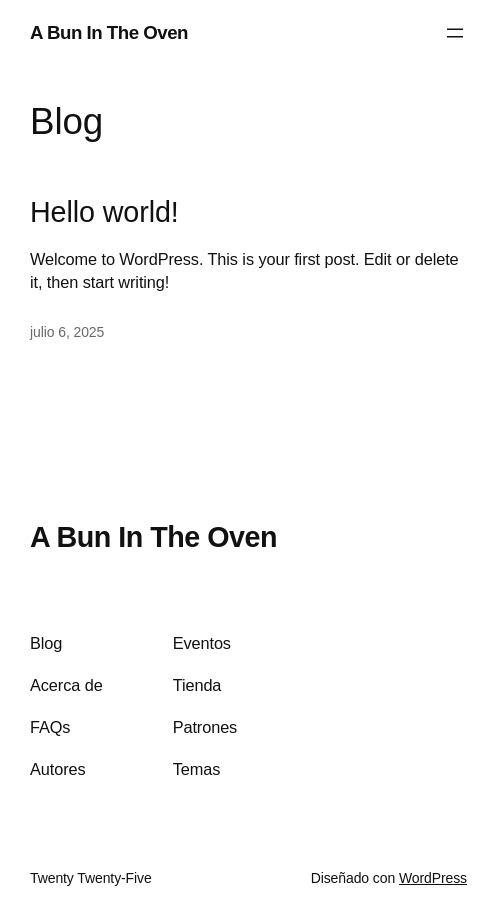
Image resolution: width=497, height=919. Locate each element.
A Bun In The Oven (109, 32)
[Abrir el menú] (455, 33)
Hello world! (104, 212)
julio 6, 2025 (67, 332)
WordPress (433, 878)
